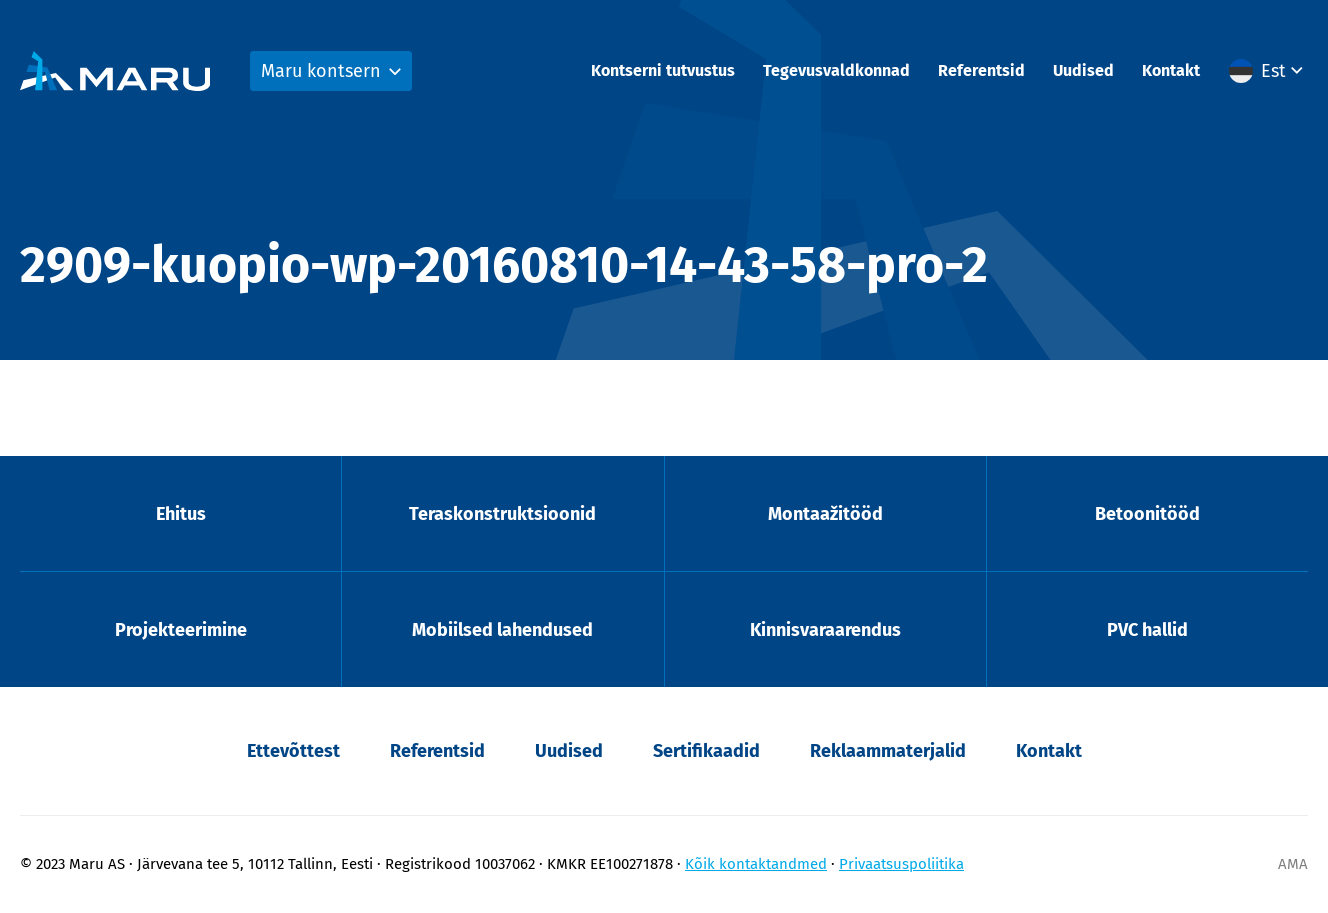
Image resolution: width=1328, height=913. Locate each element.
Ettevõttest (293, 751)
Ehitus (181, 514)
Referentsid (981, 70)
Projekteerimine (181, 630)
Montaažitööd (825, 514)
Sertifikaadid (706, 751)
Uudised (1083, 70)
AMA (1293, 864)
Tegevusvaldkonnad (836, 70)
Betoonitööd (1147, 514)
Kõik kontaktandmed (756, 864)
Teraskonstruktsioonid (502, 514)
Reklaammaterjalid (888, 751)
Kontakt (1171, 70)
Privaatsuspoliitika (901, 864)
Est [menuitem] (1273, 71)
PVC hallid (1147, 630)
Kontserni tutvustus (663, 70)
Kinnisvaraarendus (825, 630)
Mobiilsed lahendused (502, 630)
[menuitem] (1268, 71)
